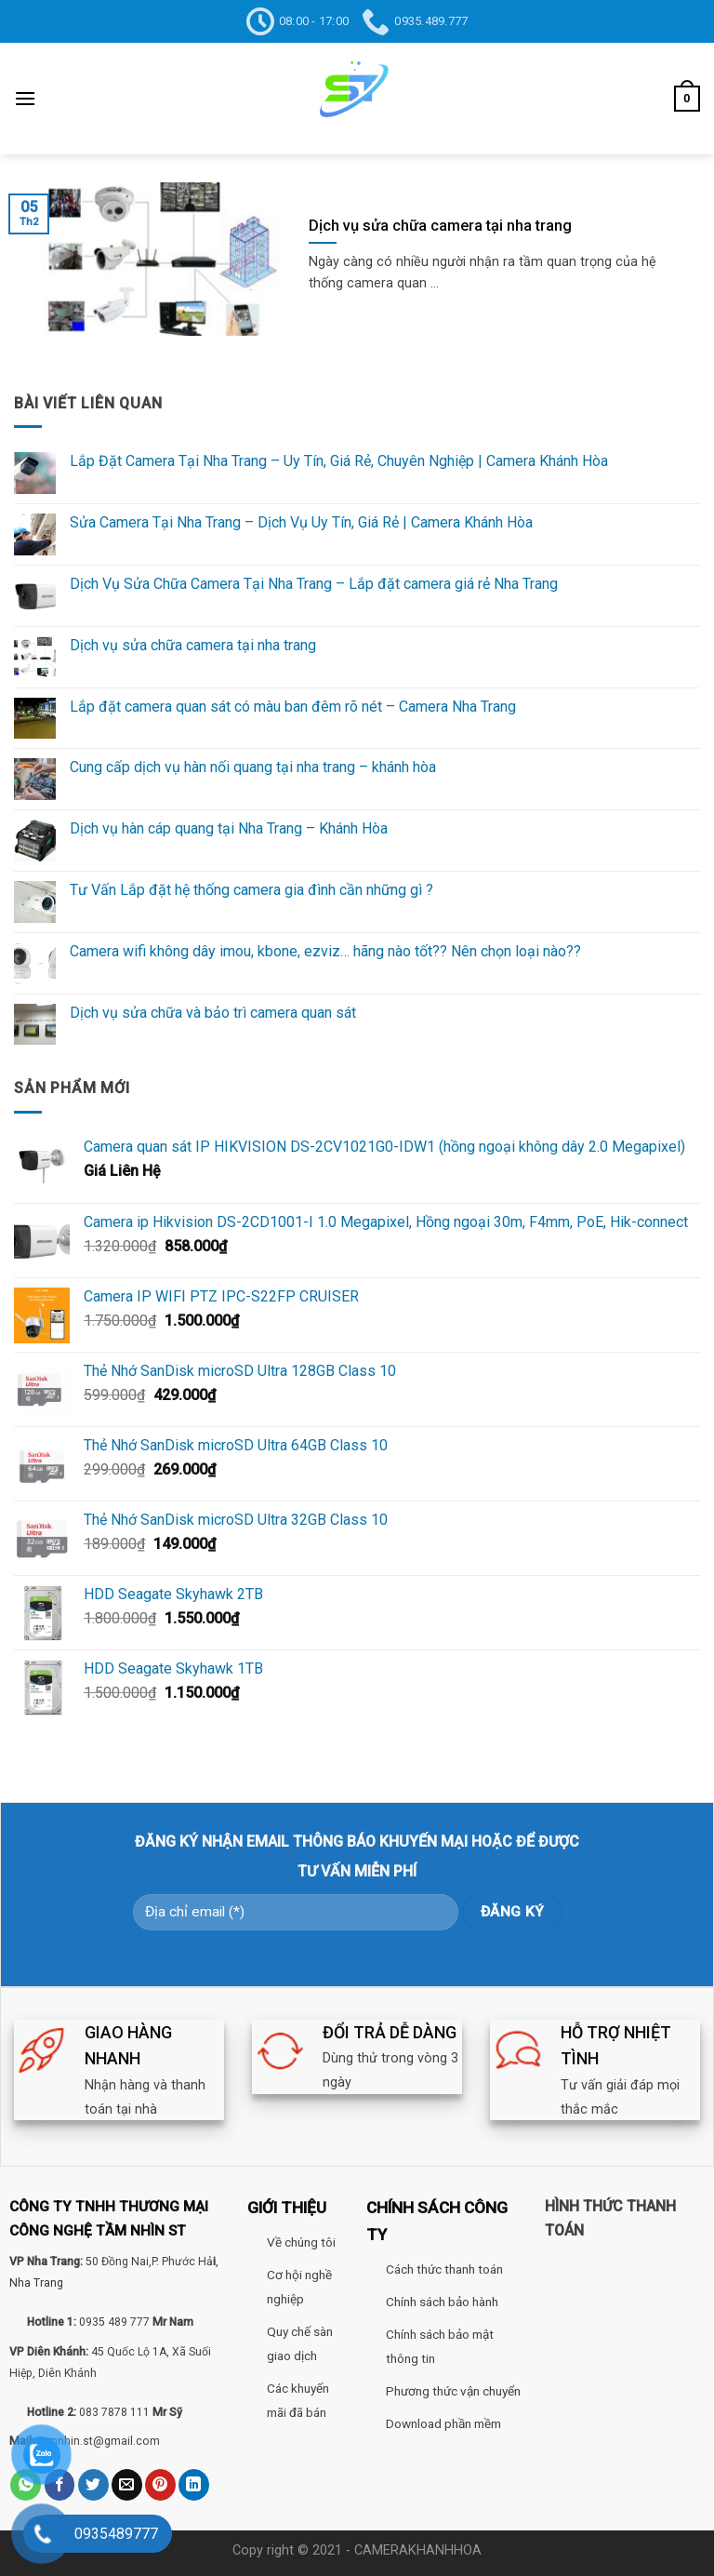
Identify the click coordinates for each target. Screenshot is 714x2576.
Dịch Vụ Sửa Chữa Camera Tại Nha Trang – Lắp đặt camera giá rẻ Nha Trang (314, 584)
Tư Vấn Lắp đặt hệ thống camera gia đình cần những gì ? (251, 890)
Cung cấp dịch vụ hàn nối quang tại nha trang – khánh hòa (253, 767)
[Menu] (25, 98)
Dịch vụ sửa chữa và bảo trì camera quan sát (213, 1012)
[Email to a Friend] (127, 2485)
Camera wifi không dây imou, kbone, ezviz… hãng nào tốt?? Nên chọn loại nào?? (325, 951)
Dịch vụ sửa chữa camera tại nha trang (193, 645)
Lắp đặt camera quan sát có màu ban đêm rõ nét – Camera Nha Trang (293, 706)
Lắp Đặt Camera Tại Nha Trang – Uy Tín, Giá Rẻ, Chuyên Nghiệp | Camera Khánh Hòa (339, 461)
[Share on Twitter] (93, 2485)
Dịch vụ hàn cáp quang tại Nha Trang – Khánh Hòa (229, 828)
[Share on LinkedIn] (193, 2485)
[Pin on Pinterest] (160, 2485)
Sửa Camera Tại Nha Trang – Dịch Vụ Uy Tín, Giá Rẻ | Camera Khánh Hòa (301, 522)
